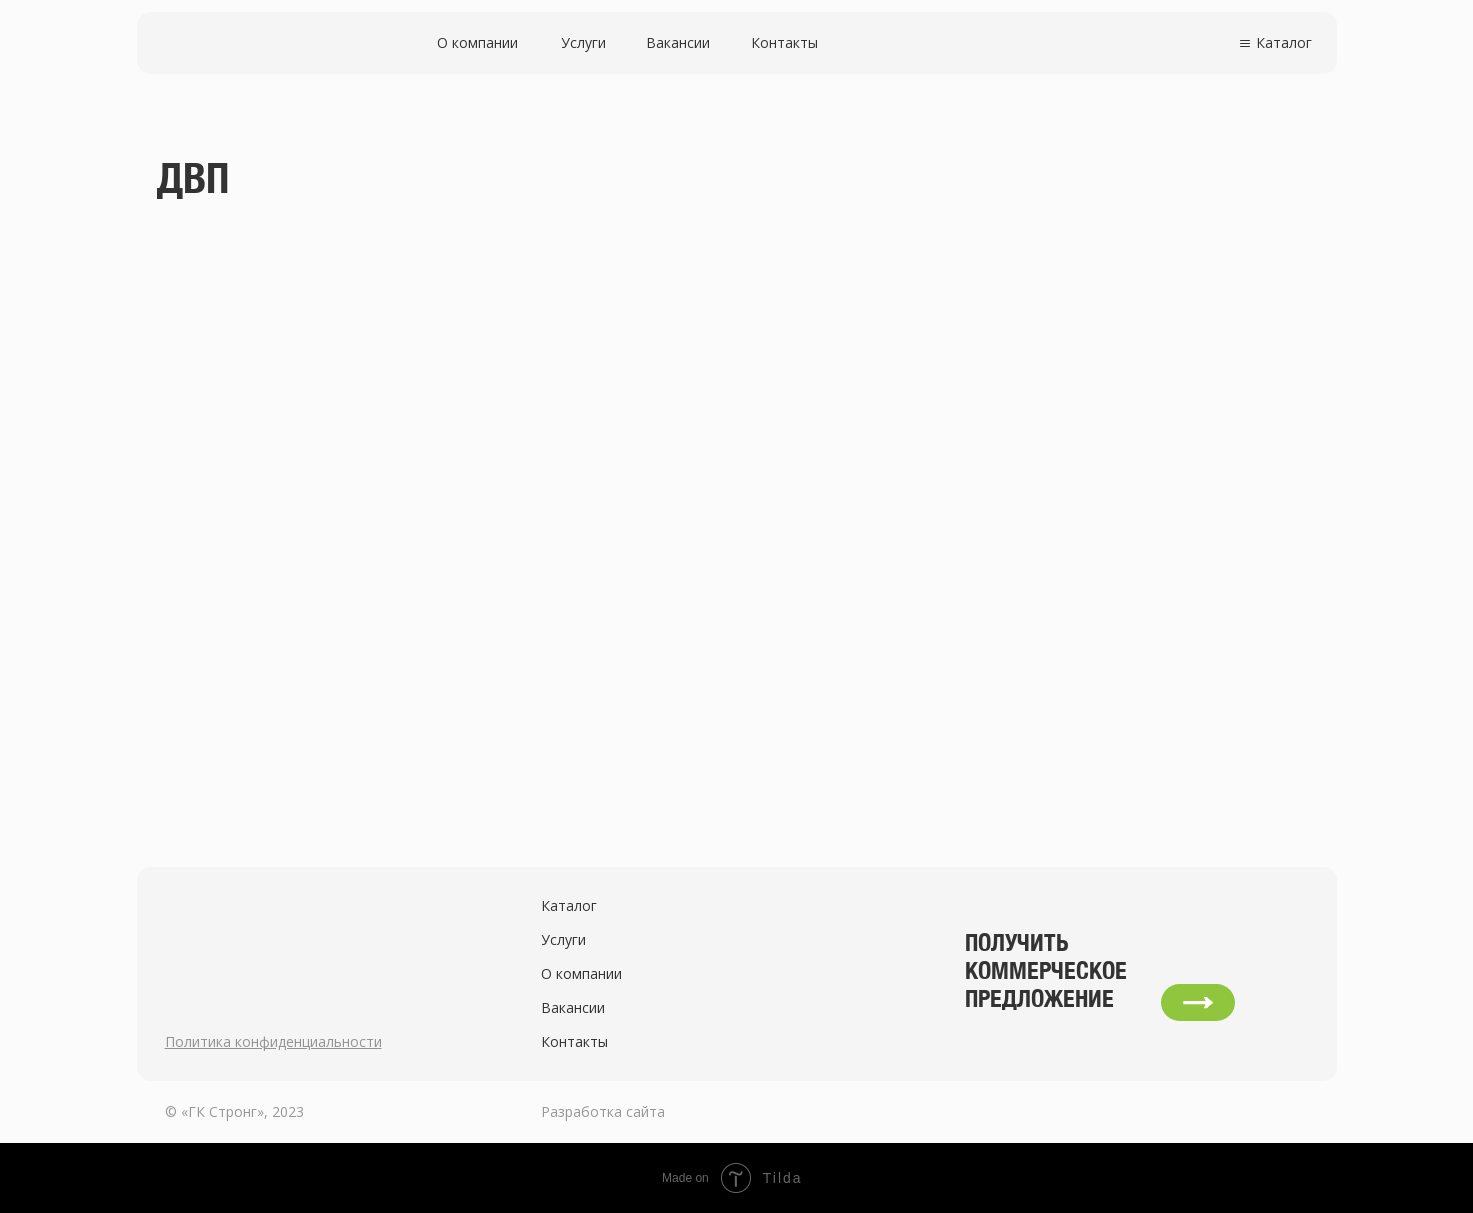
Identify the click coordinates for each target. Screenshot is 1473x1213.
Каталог (1284, 42)
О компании (477, 42)
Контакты (784, 42)
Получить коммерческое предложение (1046, 970)
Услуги (583, 42)
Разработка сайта (603, 1111)
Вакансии (678, 42)
